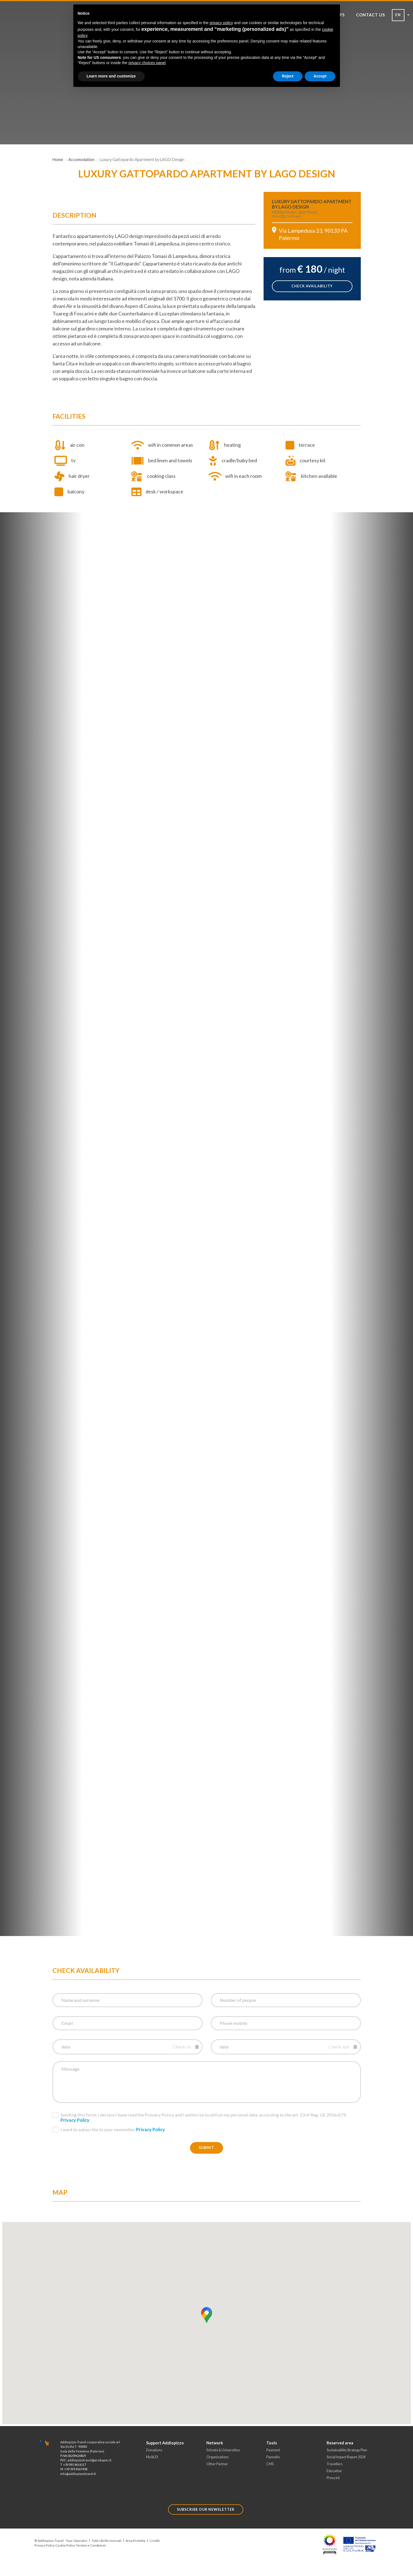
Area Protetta (135, 2540)
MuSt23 (152, 2457)
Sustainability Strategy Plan (347, 2450)
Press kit (333, 2478)
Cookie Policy (65, 2545)
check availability (312, 286)
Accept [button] (320, 76)
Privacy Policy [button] (75, 2120)
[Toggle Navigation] (41, 38)
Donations (154, 2450)
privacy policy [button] (221, 23)
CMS (270, 2464)
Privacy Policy (44, 2545)
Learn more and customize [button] (111, 76)
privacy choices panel (147, 63)
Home (57, 159)
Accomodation (81, 159)
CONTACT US (370, 14)
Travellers (334, 2464)
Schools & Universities (223, 2450)
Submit (206, 2148)
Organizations (217, 2457)
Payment (273, 2450)
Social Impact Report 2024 (346, 2457)
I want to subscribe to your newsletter (108, 2129)
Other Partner (217, 2464)
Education (334, 2471)
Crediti (154, 2540)
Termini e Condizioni (91, 2545)
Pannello (273, 2457)
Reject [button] (288, 76)
